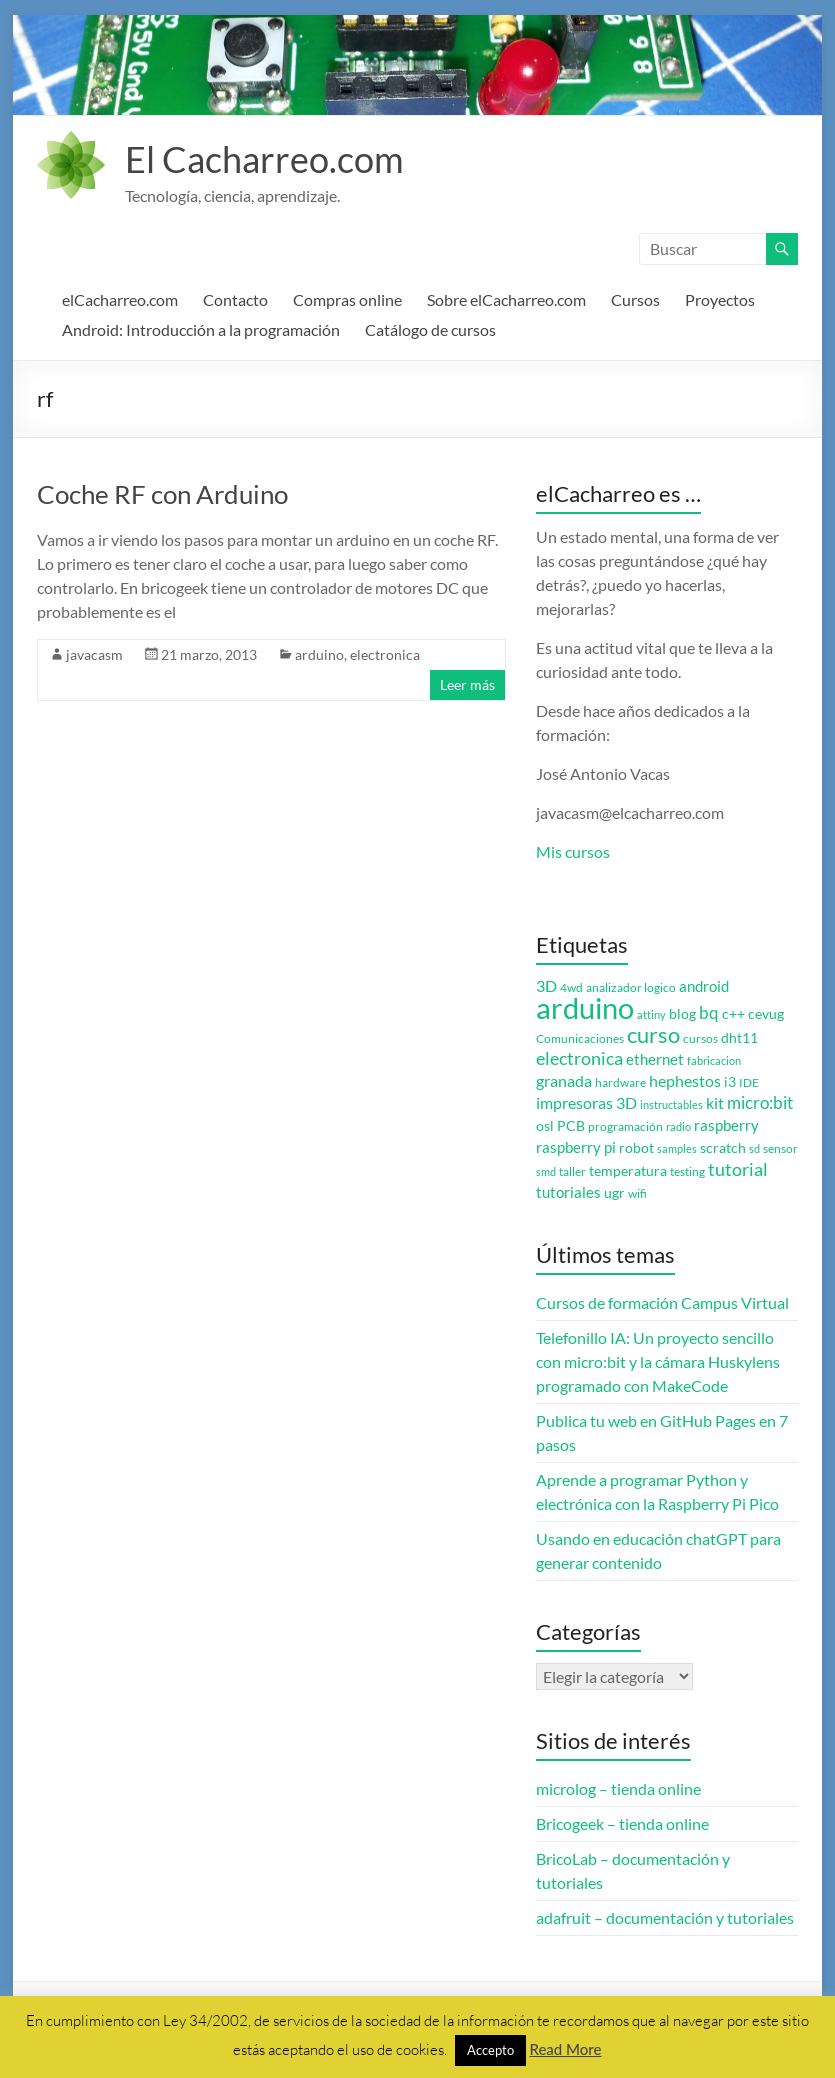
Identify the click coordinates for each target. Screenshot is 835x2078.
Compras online (347, 299)
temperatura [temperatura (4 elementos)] (628, 1171)
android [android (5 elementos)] (704, 986)
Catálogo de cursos (430, 329)
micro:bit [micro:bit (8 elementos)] (760, 1102)
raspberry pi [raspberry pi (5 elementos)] (576, 1147)
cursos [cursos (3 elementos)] (700, 1038)
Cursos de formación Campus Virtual (662, 1302)
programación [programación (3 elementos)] (625, 1126)
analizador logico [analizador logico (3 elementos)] (631, 987)
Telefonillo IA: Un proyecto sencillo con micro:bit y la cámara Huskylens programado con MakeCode (658, 1361)
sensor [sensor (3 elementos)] (780, 1148)
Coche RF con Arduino (162, 494)
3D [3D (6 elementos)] (546, 986)
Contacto (235, 299)
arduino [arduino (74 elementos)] (585, 1007)
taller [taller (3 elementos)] (572, 1171)
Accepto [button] (490, 2050)
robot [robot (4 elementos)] (636, 1148)
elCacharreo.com (120, 299)
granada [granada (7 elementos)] (564, 1080)
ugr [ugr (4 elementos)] (614, 1193)
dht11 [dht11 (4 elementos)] (739, 1038)
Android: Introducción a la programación (201, 329)
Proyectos (720, 299)
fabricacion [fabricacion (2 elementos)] (714, 1060)
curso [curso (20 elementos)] (653, 1034)
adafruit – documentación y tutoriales (665, 1917)
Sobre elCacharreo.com (506, 299)
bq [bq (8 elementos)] (709, 1012)
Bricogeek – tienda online (622, 1823)
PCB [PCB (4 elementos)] (571, 1126)
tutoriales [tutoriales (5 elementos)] (568, 1192)
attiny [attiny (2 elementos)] (651, 1014)
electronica (385, 654)
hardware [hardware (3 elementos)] (620, 1082)
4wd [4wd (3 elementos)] (571, 987)
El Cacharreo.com (264, 159)
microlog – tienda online (618, 1788)
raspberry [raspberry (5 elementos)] (726, 1125)
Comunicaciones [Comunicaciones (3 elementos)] (580, 1038)
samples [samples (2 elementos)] (677, 1148)
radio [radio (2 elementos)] (678, 1126)
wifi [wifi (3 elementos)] (637, 1193)
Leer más (467, 684)
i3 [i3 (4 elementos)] (730, 1082)
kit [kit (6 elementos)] (715, 1103)
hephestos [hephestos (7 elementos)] (685, 1080)
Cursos (635, 299)
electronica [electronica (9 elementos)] (579, 1058)
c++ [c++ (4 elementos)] (733, 1014)
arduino (319, 654)
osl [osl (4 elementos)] (545, 1126)
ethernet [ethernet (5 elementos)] (655, 1059)
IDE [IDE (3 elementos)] (749, 1082)
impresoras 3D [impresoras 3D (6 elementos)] (586, 1103)
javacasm (94, 654)
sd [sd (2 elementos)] (754, 1148)
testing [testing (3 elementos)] (687, 1171)
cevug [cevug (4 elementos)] (766, 1014)
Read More (565, 2049)
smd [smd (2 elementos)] (546, 1171)
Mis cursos (573, 851)
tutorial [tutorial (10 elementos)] (738, 1169)
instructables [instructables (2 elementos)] (671, 1104)
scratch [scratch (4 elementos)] (723, 1148)
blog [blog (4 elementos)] (682, 1014)
